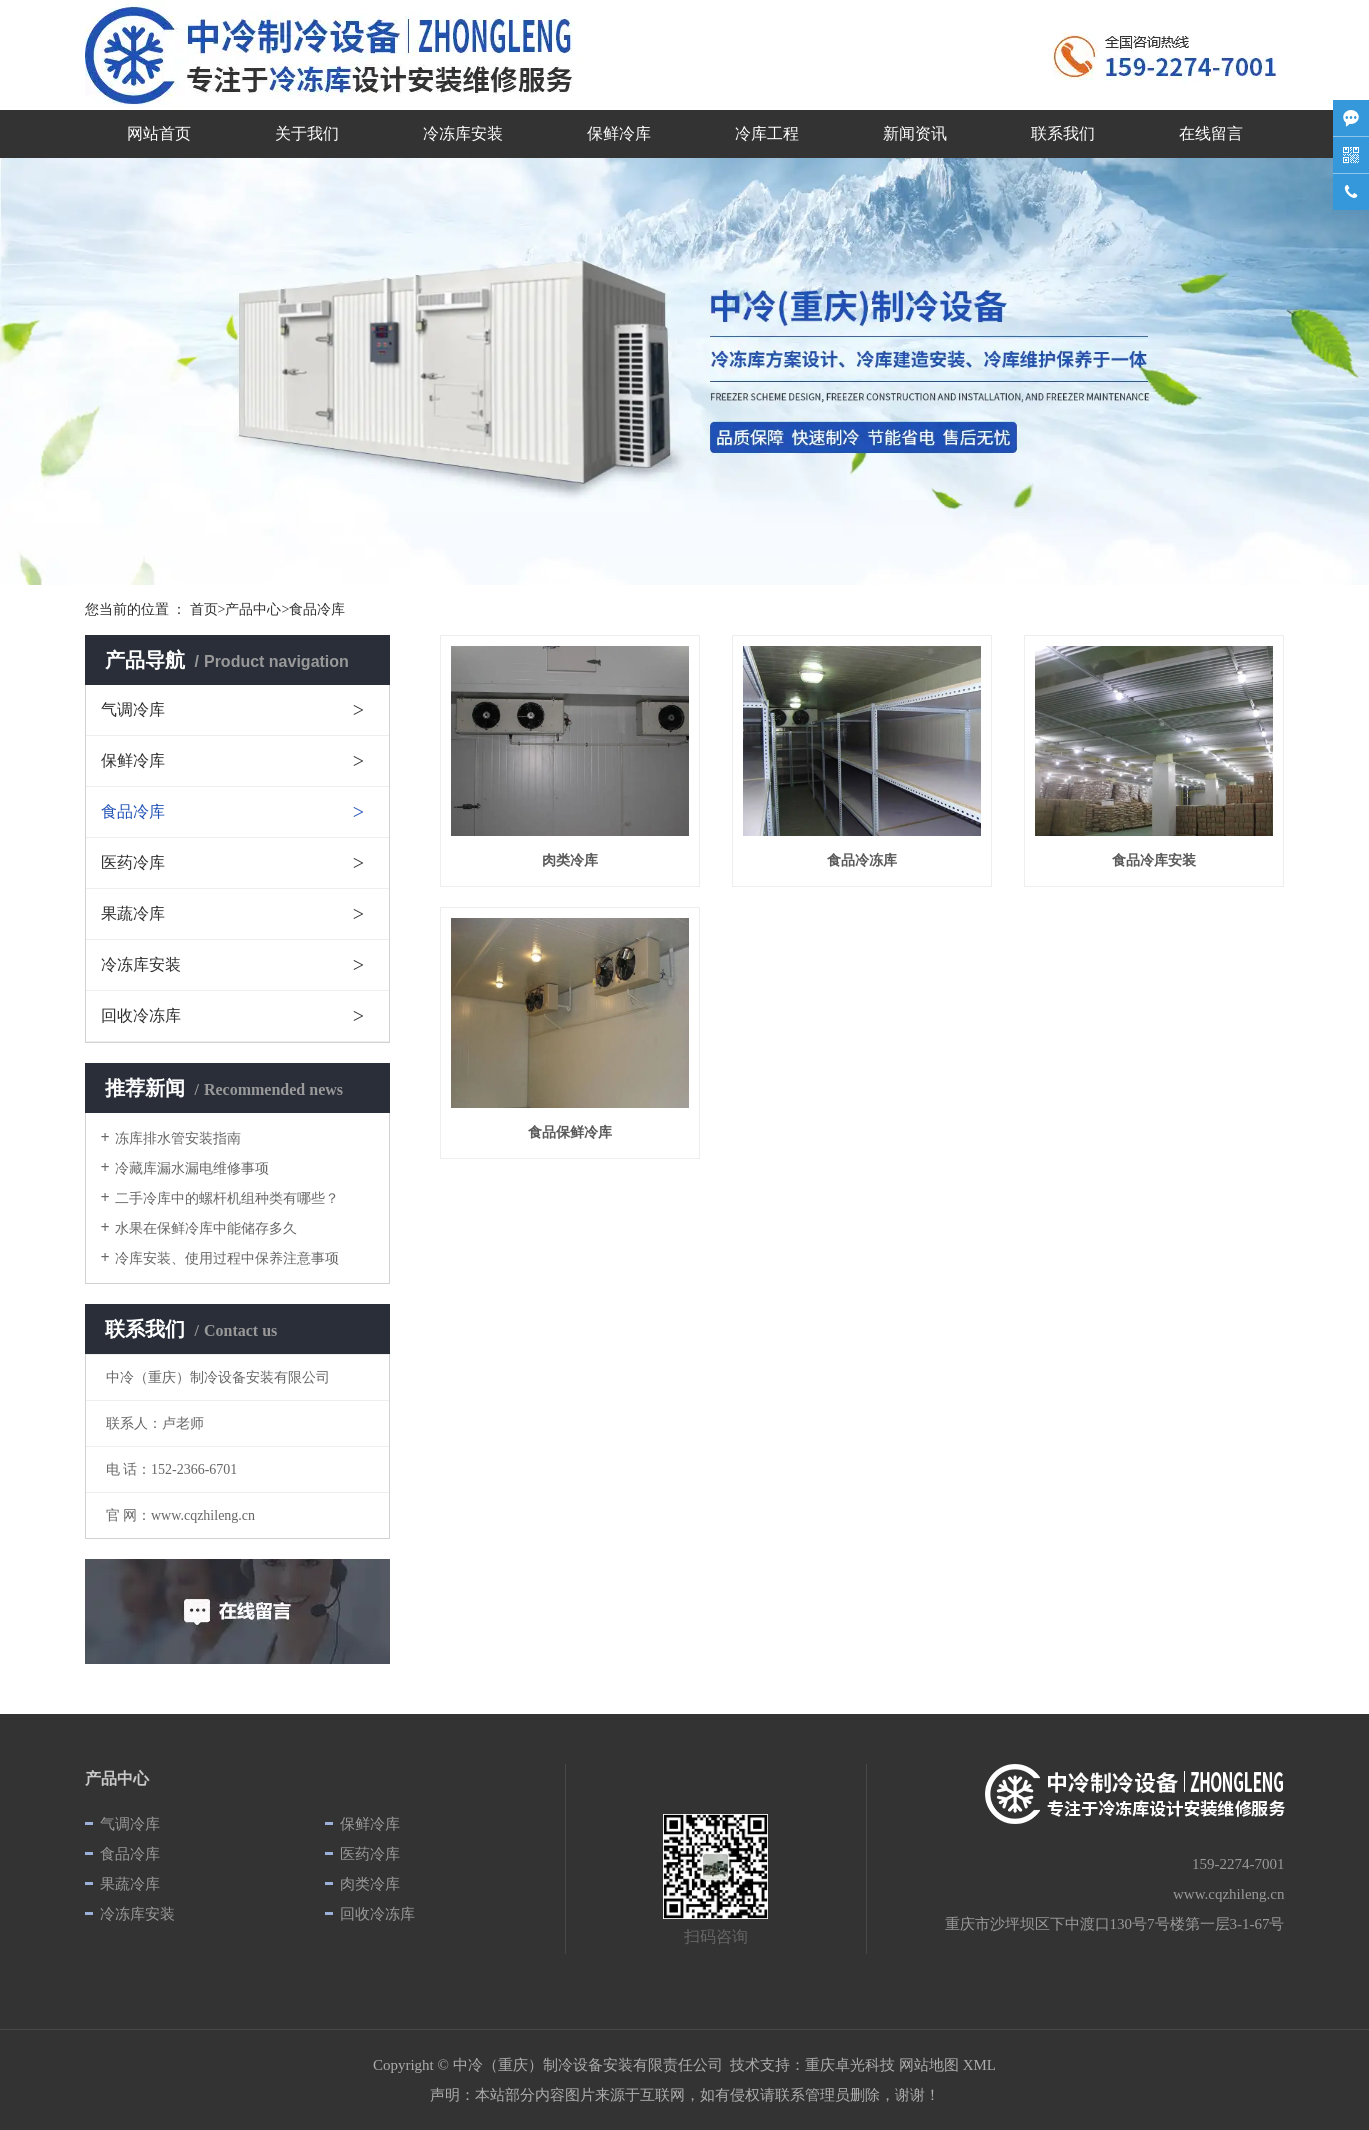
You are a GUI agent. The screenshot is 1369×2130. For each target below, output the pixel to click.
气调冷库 (133, 709)
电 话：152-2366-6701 (172, 1469)
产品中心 (253, 609)
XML (979, 2065)
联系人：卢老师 (155, 1423)
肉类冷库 (370, 1884)
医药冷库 (133, 862)
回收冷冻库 (141, 1015)
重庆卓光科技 (850, 2065)
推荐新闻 (224, 1088)
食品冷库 (133, 811)
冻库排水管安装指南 (178, 1138)
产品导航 (227, 660)
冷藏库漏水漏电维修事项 (192, 1168)
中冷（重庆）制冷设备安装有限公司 (218, 1377)
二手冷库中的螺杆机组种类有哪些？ (227, 1198)
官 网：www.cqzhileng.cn (181, 1515)
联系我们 (1063, 133)
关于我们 (307, 133)
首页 (204, 609)
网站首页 (159, 133)
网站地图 (929, 2065)
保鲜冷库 (619, 133)
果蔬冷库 (133, 913)
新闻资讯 (915, 133)
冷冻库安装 (463, 133)
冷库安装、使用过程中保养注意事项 (227, 1258)
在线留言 (1211, 133)
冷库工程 (767, 133)
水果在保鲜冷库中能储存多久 (206, 1228)
